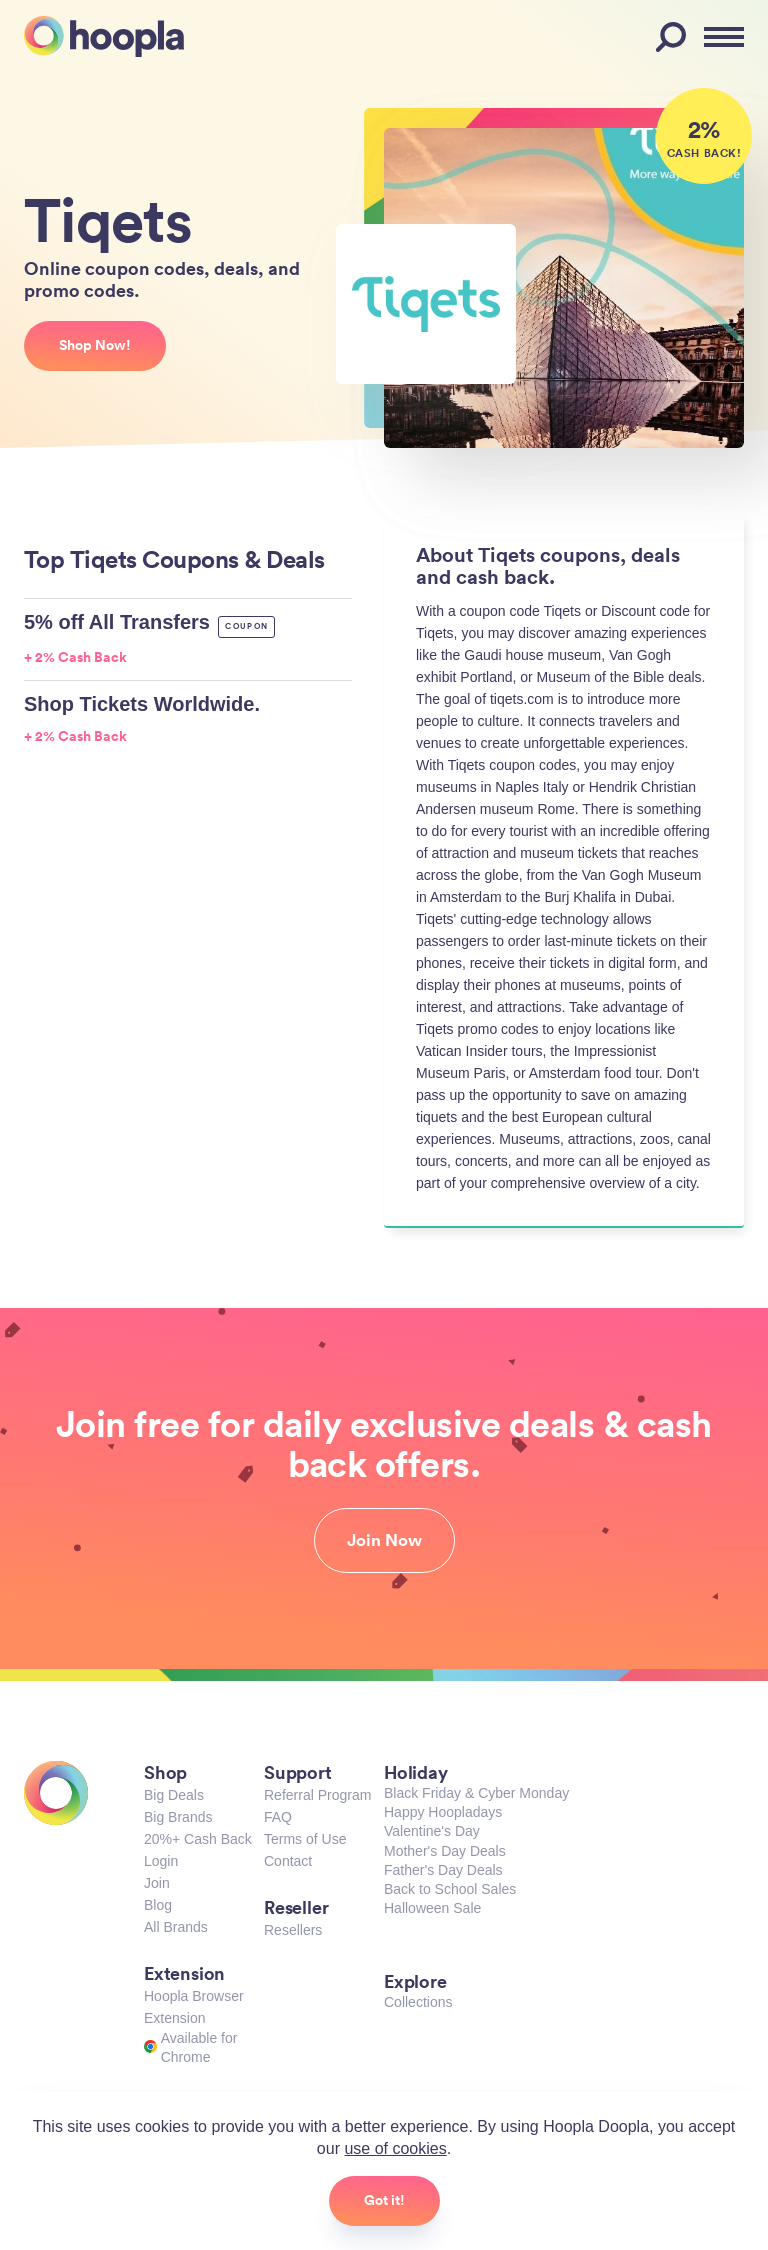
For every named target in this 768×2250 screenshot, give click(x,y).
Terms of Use (305, 1839)
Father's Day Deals (443, 1870)
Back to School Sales (450, 1889)
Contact (288, 1861)
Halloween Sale (432, 1908)
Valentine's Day (432, 1831)
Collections (418, 2002)
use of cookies (395, 2148)
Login (161, 1861)
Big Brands (178, 1817)
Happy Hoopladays (443, 1812)
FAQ (278, 1817)
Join (157, 1883)
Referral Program (317, 1795)
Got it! (384, 2200)
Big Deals (174, 1795)
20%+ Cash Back (198, 1839)
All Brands (176, 1927)
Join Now (384, 1540)
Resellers (293, 1930)
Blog (158, 1905)
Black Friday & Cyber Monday (476, 1793)
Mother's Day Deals (445, 1851)
